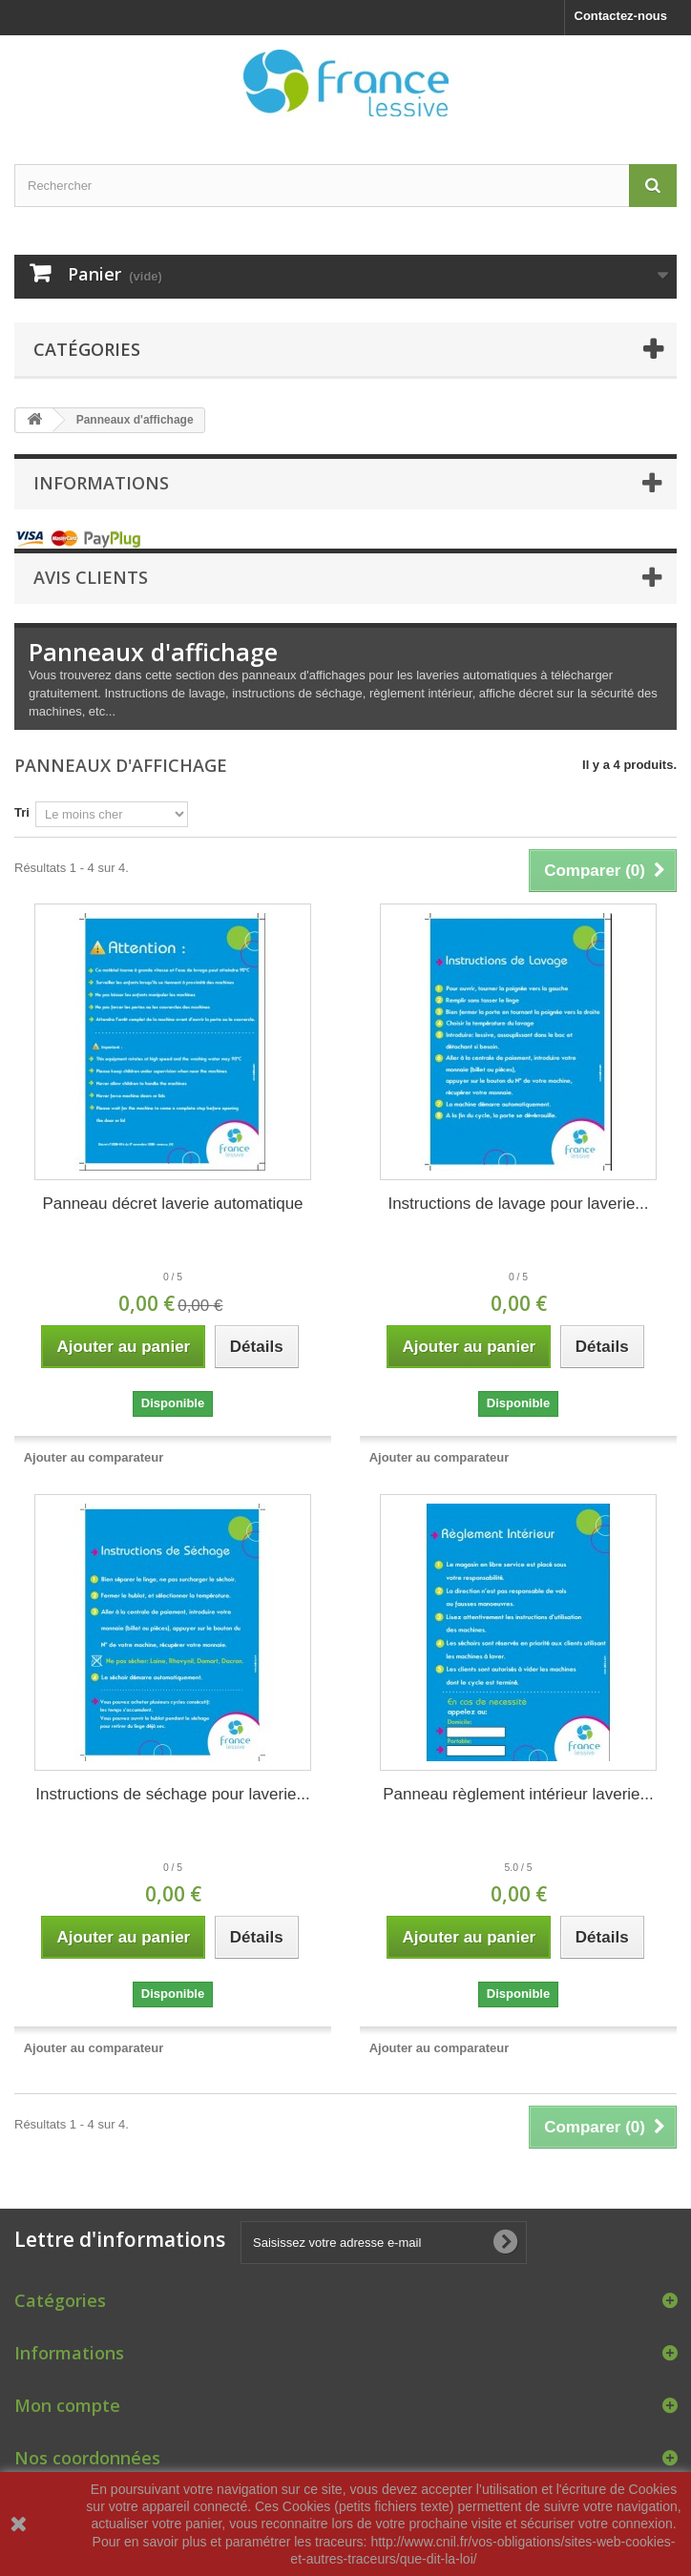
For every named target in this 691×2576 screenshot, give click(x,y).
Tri (22, 812)
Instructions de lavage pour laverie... (517, 1204)
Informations (101, 482)
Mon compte (67, 2405)
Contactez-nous (621, 16)
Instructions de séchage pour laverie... (172, 1794)
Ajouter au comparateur (94, 1457)
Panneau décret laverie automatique (172, 1204)
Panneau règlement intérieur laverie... (518, 1794)
